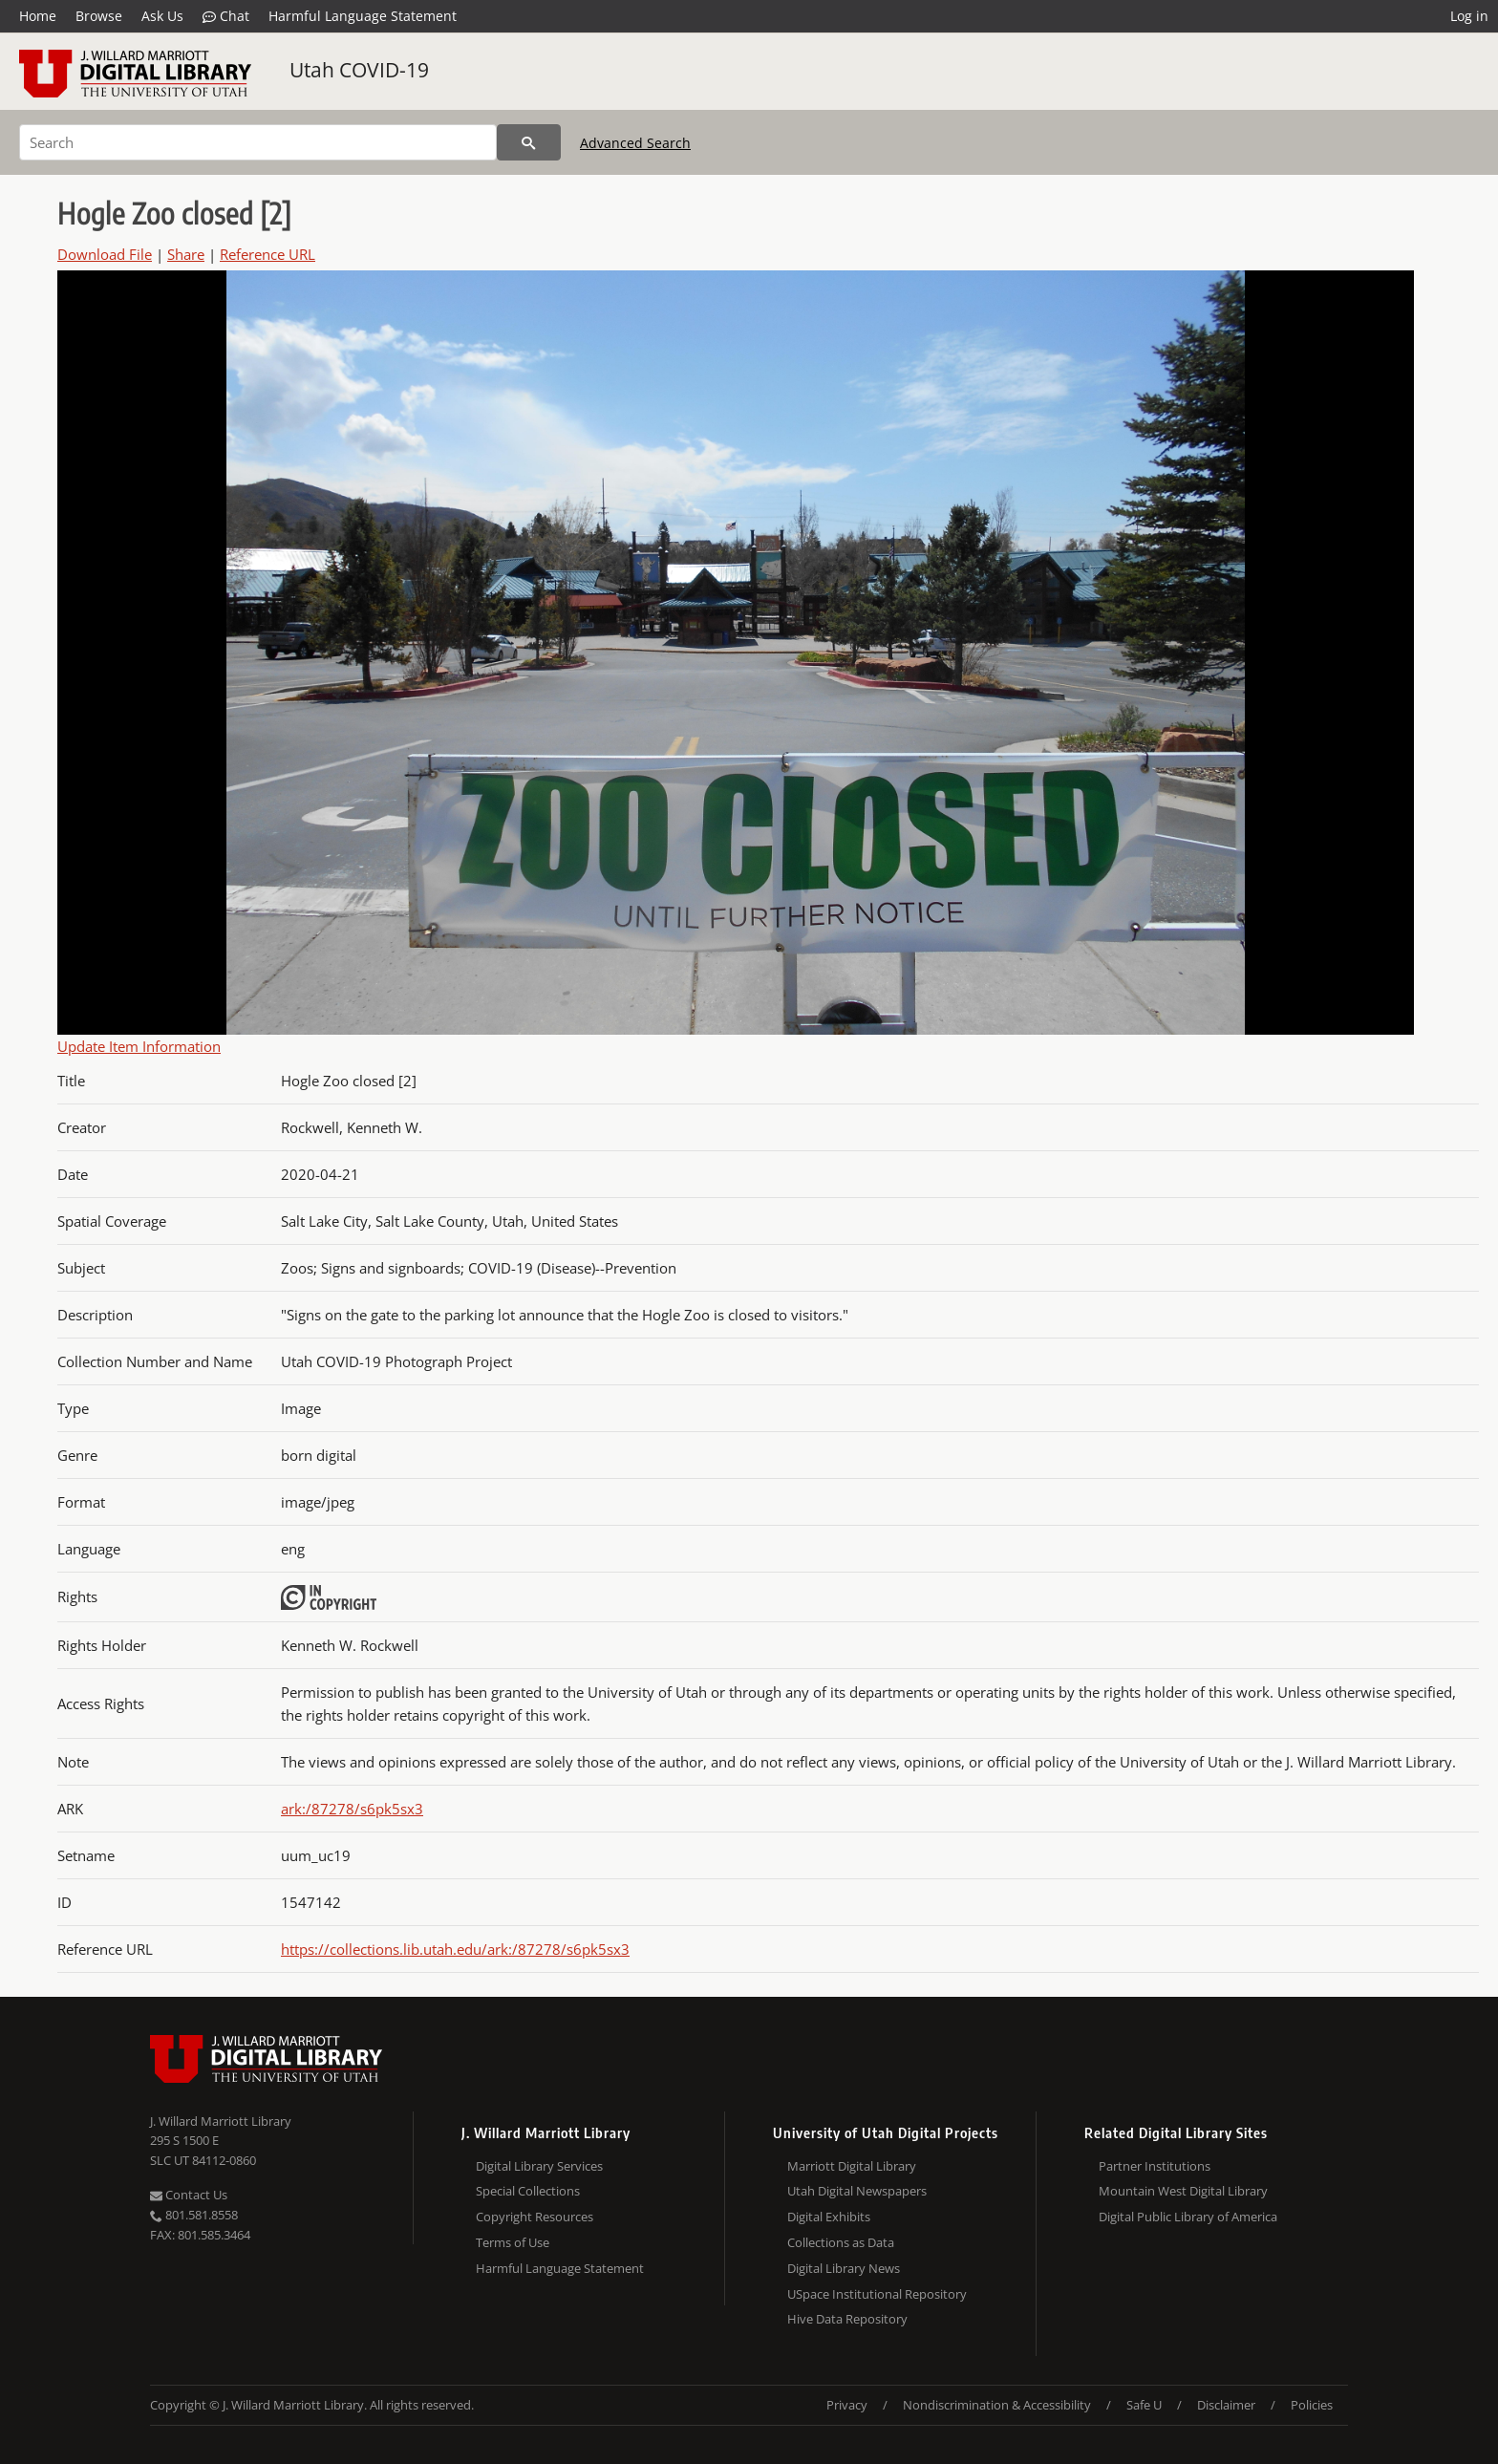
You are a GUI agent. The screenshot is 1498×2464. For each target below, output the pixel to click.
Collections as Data (840, 2242)
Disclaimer (1226, 2404)
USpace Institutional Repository (877, 2294)
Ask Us (162, 16)
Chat (226, 16)
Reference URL (267, 254)
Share (185, 254)
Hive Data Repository (847, 2318)
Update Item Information (139, 1046)
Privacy (846, 2404)
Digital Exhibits (828, 2216)
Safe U (1144, 2404)
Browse (98, 16)
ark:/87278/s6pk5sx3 (352, 1808)
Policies (1312, 2404)
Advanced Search (635, 143)
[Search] (258, 142)
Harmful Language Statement (362, 16)
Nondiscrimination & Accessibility (997, 2404)
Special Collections (528, 2190)
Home (37, 16)
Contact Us (188, 2194)
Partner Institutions (1154, 2166)
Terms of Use (512, 2242)
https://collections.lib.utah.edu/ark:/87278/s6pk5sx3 (455, 1949)
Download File (104, 254)
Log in (1469, 16)
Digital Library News (843, 2268)
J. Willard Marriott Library (220, 2121)
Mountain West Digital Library (1183, 2190)
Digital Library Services (539, 2166)
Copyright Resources (534, 2216)
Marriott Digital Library (851, 2166)
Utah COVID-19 (359, 69)
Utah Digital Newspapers (857, 2190)
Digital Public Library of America (1188, 2216)
